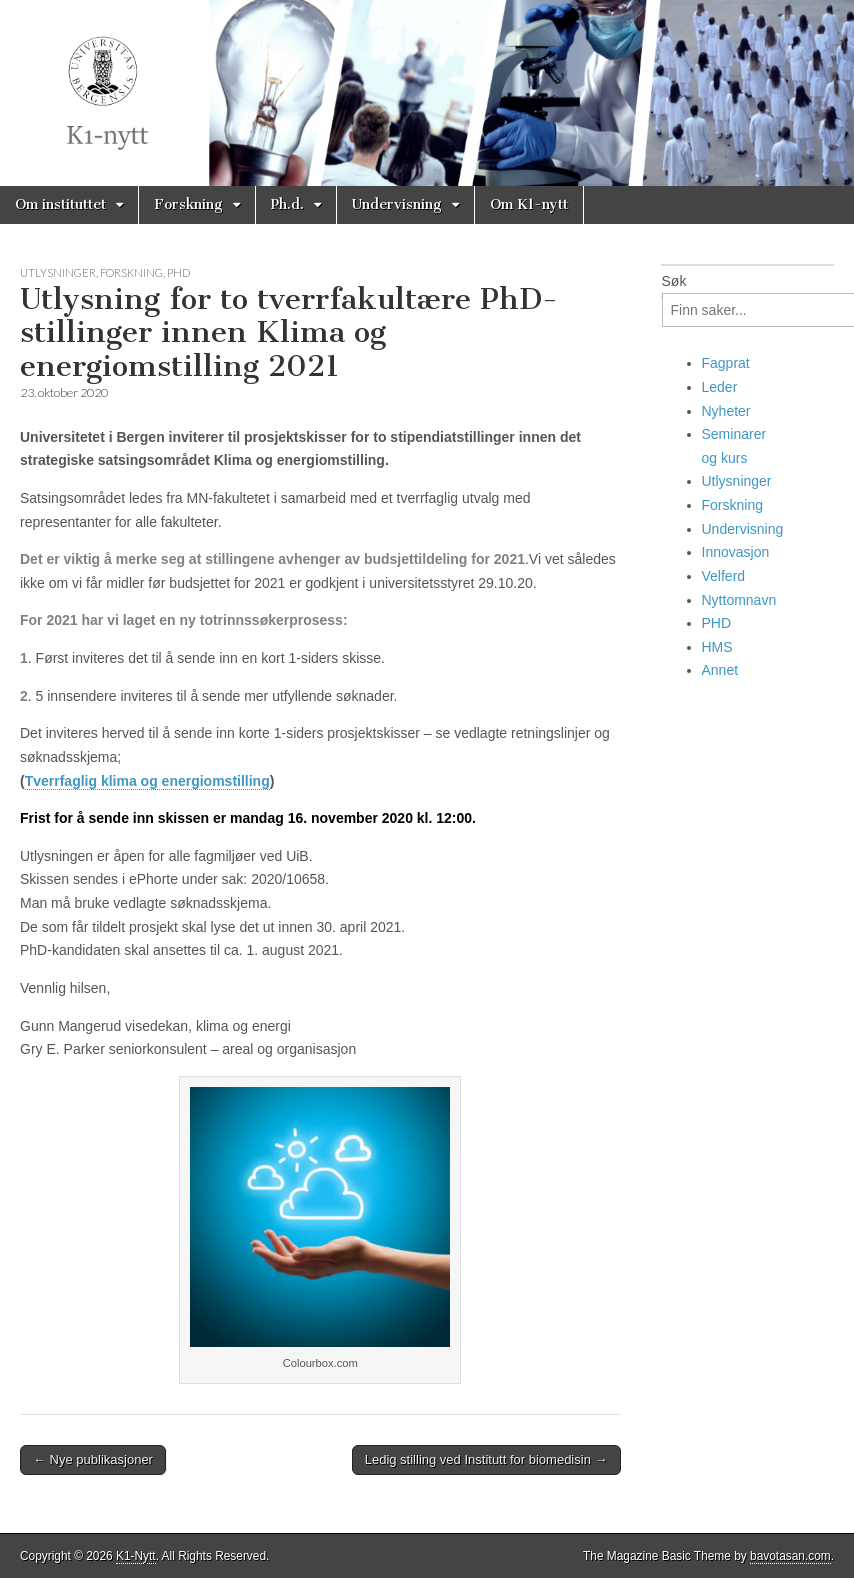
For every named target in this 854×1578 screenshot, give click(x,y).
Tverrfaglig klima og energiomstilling (147, 781)
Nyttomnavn (739, 600)
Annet (720, 670)
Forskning (188, 204)
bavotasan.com (790, 1556)
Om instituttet (60, 204)
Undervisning (397, 204)
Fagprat (726, 363)
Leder (720, 387)
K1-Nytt (136, 1556)
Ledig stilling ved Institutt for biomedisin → (486, 1459)
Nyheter (726, 411)
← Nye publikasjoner (93, 1459)
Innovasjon (736, 552)
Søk (674, 281)
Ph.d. (287, 204)
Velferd (724, 576)
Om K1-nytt (529, 204)
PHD (178, 272)
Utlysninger (58, 272)
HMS (717, 647)
